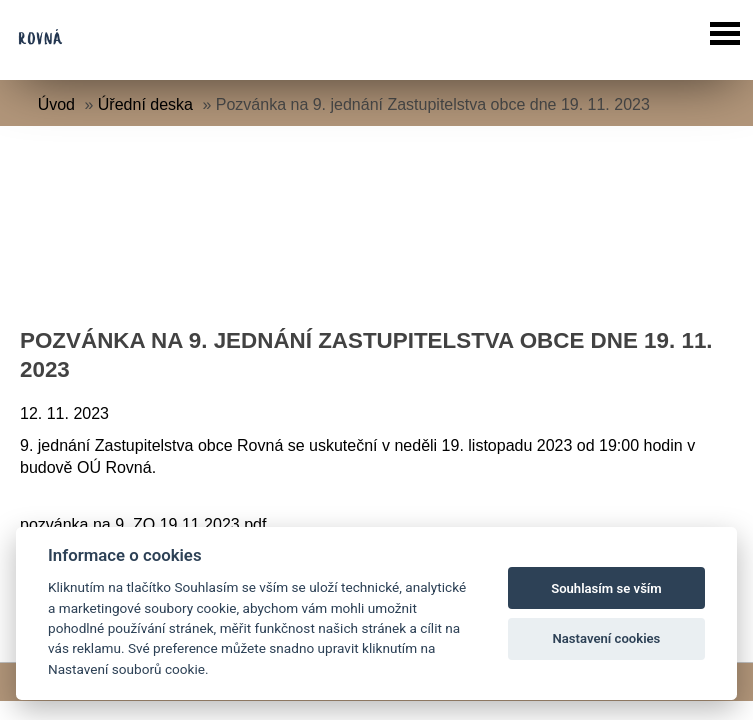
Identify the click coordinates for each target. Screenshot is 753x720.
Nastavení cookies (607, 638)
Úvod (56, 104)
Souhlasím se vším (606, 588)
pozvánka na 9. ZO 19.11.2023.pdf (143, 524)
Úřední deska (145, 104)
